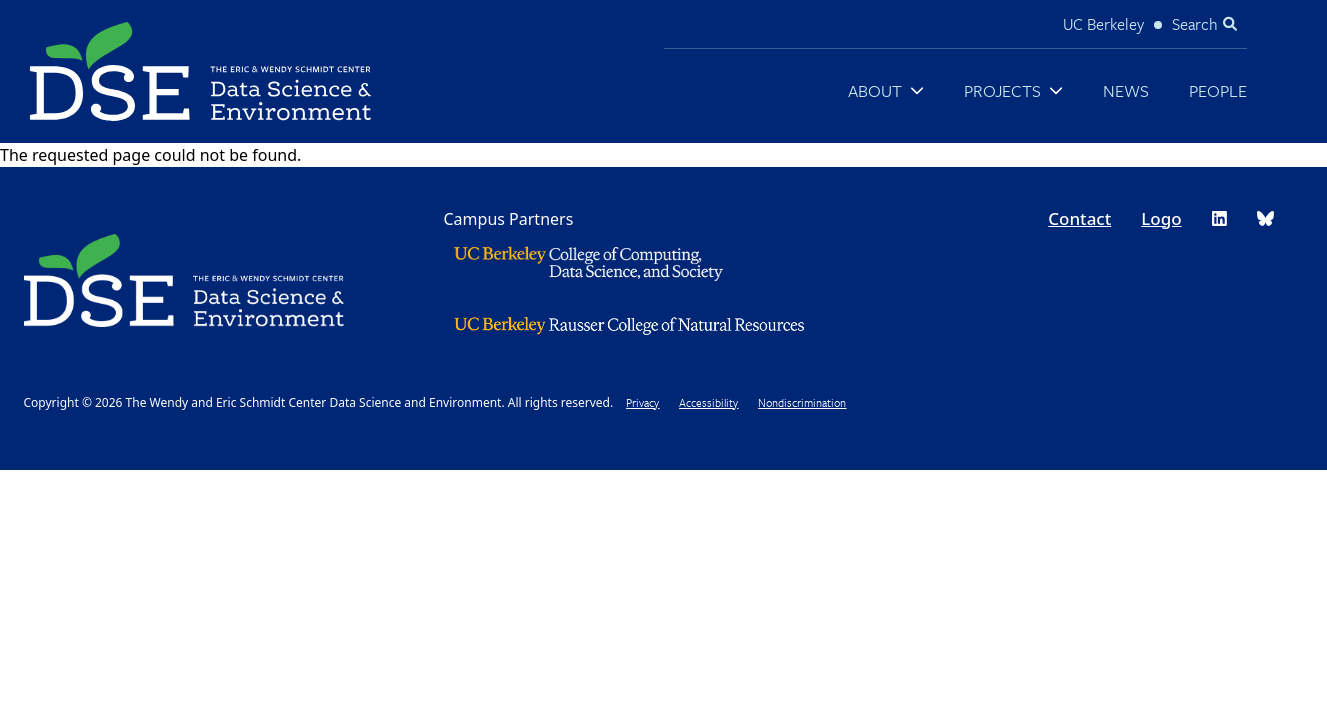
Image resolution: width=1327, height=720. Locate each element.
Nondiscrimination (802, 402)
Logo (1161, 218)
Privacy (642, 402)
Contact (1079, 218)
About (875, 90)
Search (1195, 24)
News (1126, 90)
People (1218, 90)
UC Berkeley (1103, 24)
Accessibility (708, 402)
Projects (1002, 90)
